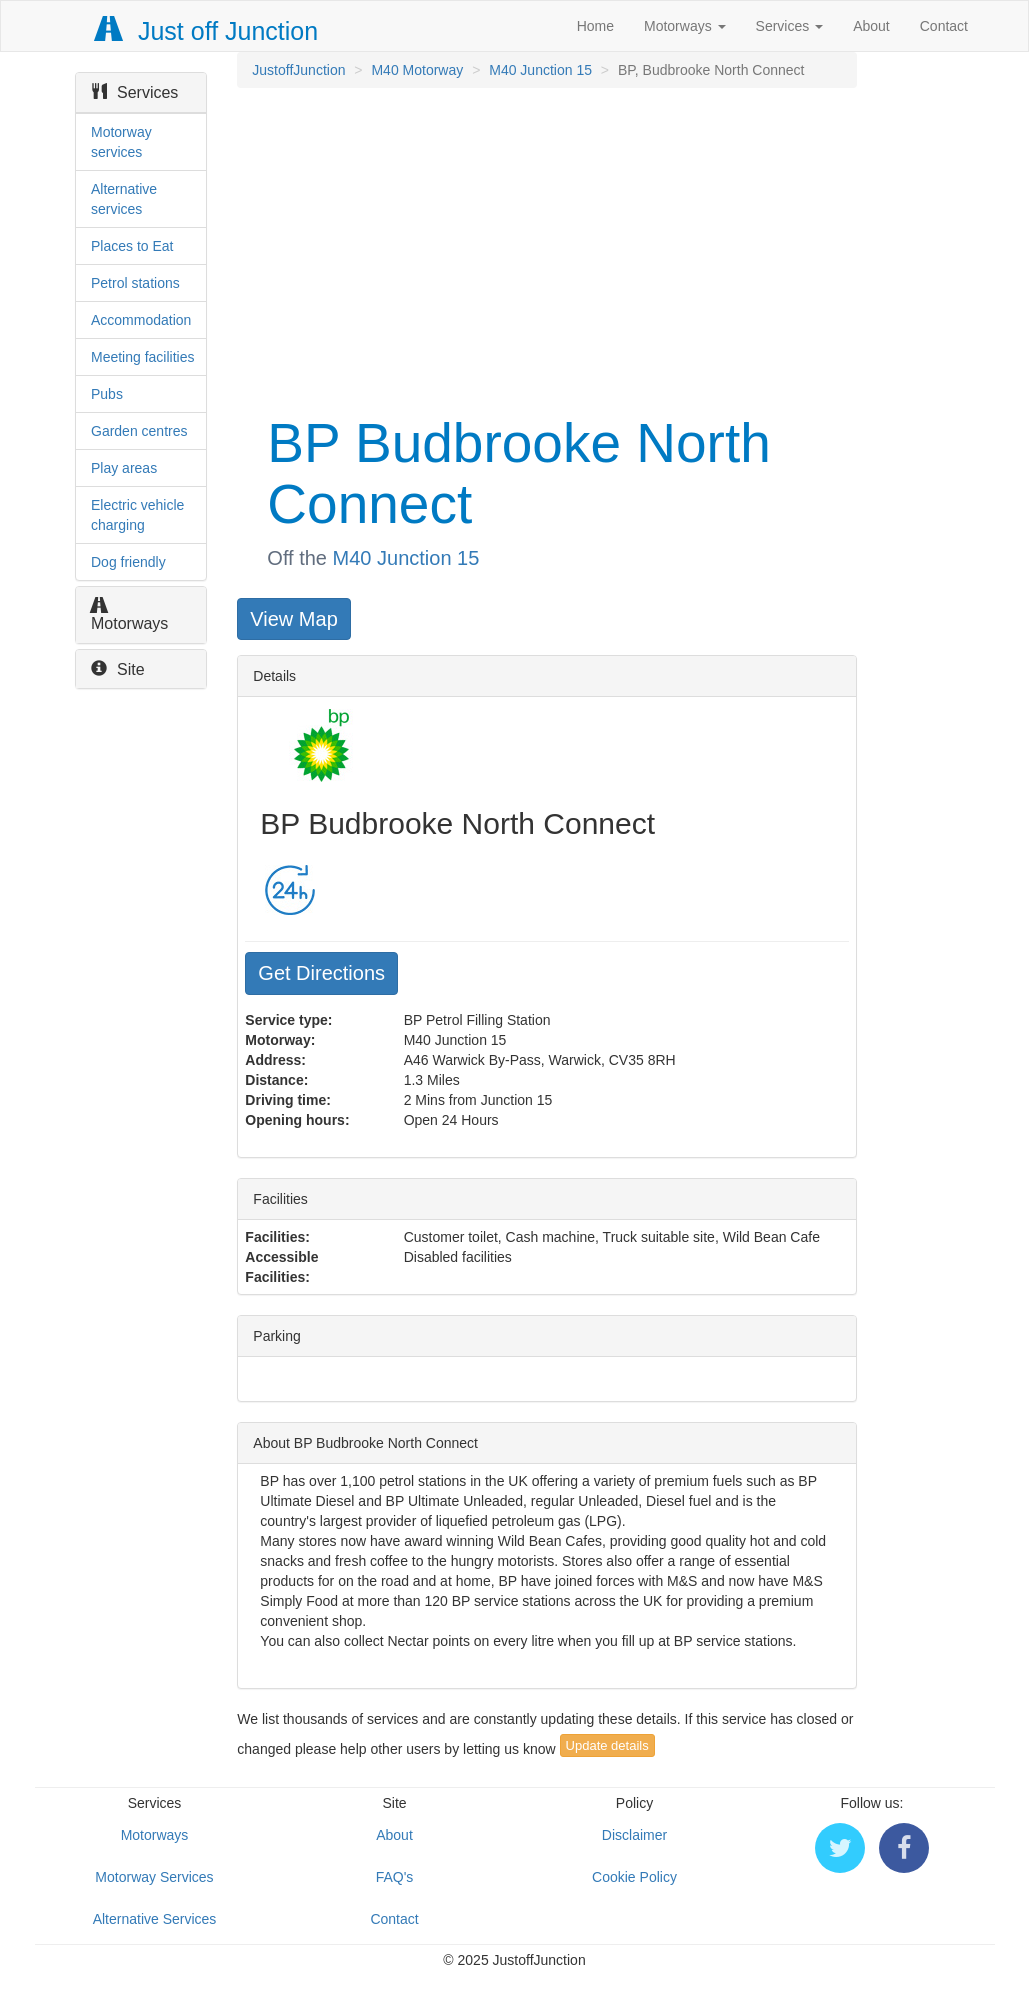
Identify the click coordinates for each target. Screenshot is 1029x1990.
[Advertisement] (545, 248)
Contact (944, 26)
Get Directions (321, 973)
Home (595, 26)
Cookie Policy (634, 1877)
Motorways (685, 26)
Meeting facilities (143, 357)
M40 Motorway (417, 70)
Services (790, 26)
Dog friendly (128, 562)
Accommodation (141, 320)
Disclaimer (634, 1835)
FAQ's (395, 1877)
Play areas (124, 468)
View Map (293, 619)
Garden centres (139, 431)
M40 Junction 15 (540, 70)
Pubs (107, 394)
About (871, 26)
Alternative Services (155, 1919)
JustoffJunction (298, 70)
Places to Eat (132, 246)
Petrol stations (135, 283)
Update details (607, 1745)
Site (118, 669)
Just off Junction (207, 31)
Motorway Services (154, 1877)
